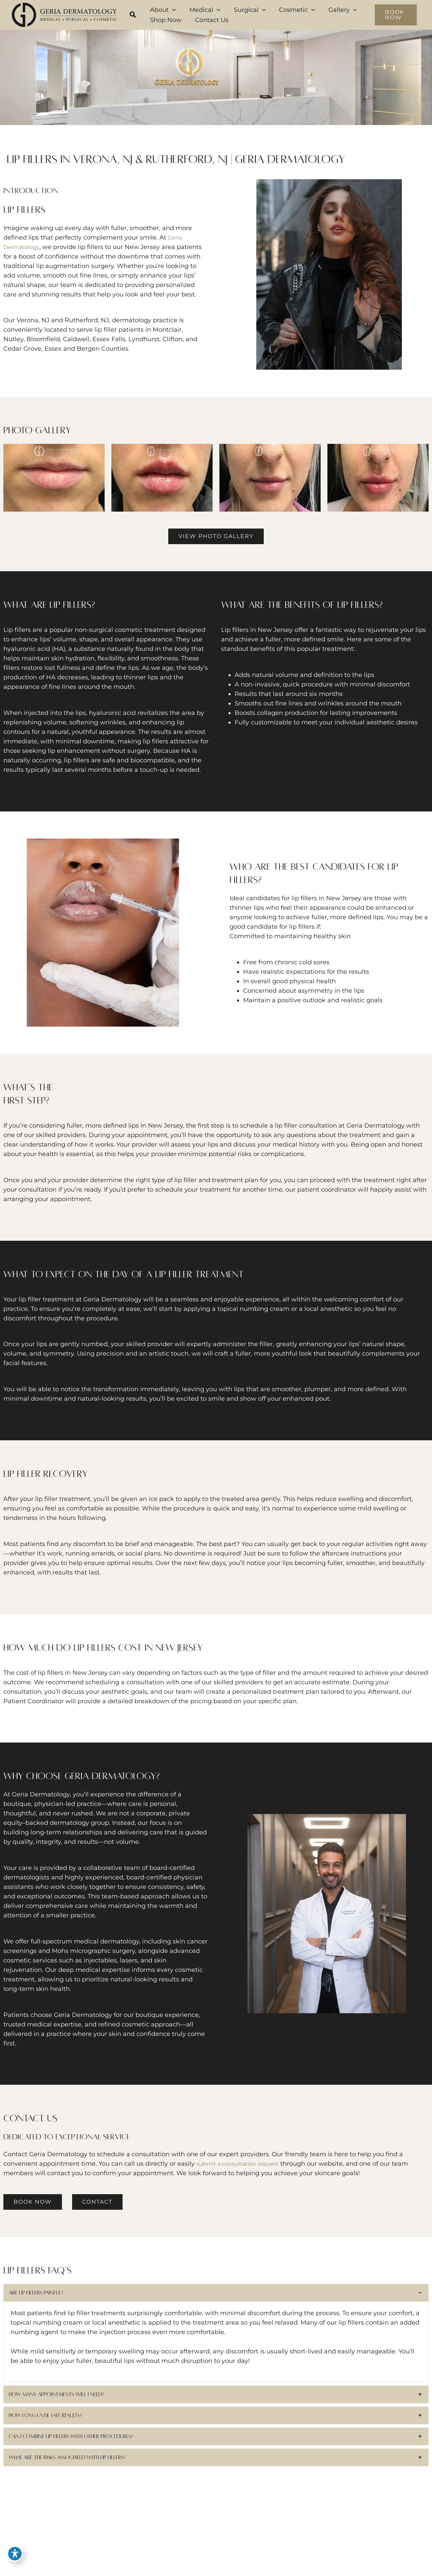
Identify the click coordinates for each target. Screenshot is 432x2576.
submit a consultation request (242, 2163)
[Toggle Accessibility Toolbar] (15, 2561)
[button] (133, 16)
